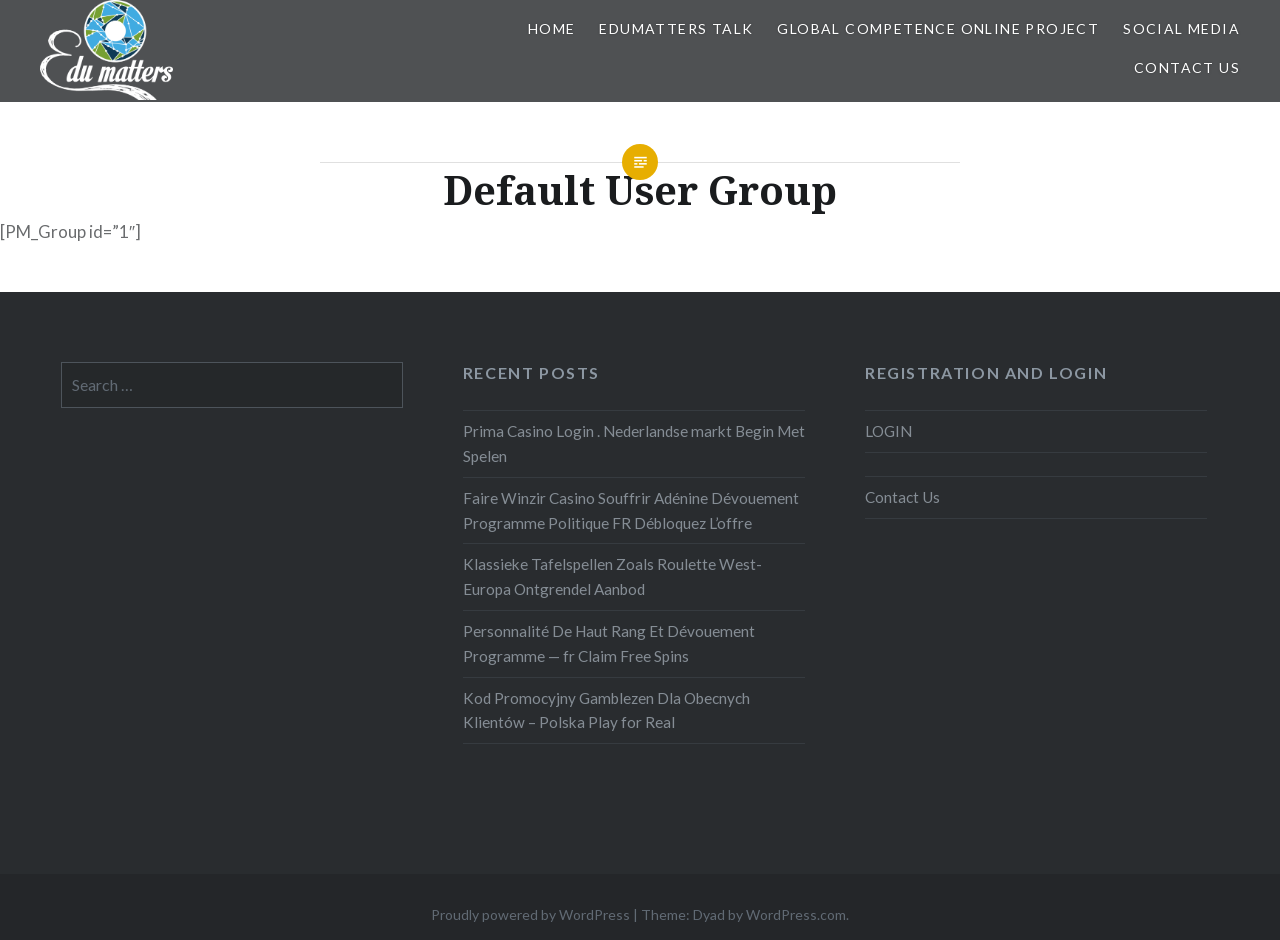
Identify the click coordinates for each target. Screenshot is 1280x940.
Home (552, 28)
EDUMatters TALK (676, 28)
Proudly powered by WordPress (530, 914)
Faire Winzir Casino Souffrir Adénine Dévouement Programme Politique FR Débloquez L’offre (631, 510)
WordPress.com (796, 914)
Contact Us (1187, 67)
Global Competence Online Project (938, 28)
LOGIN (888, 431)
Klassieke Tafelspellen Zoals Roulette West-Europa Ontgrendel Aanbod (612, 576)
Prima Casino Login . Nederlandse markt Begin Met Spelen (634, 443)
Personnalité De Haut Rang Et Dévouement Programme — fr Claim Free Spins (609, 643)
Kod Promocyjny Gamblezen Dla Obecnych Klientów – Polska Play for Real (606, 710)
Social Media (1181, 28)
